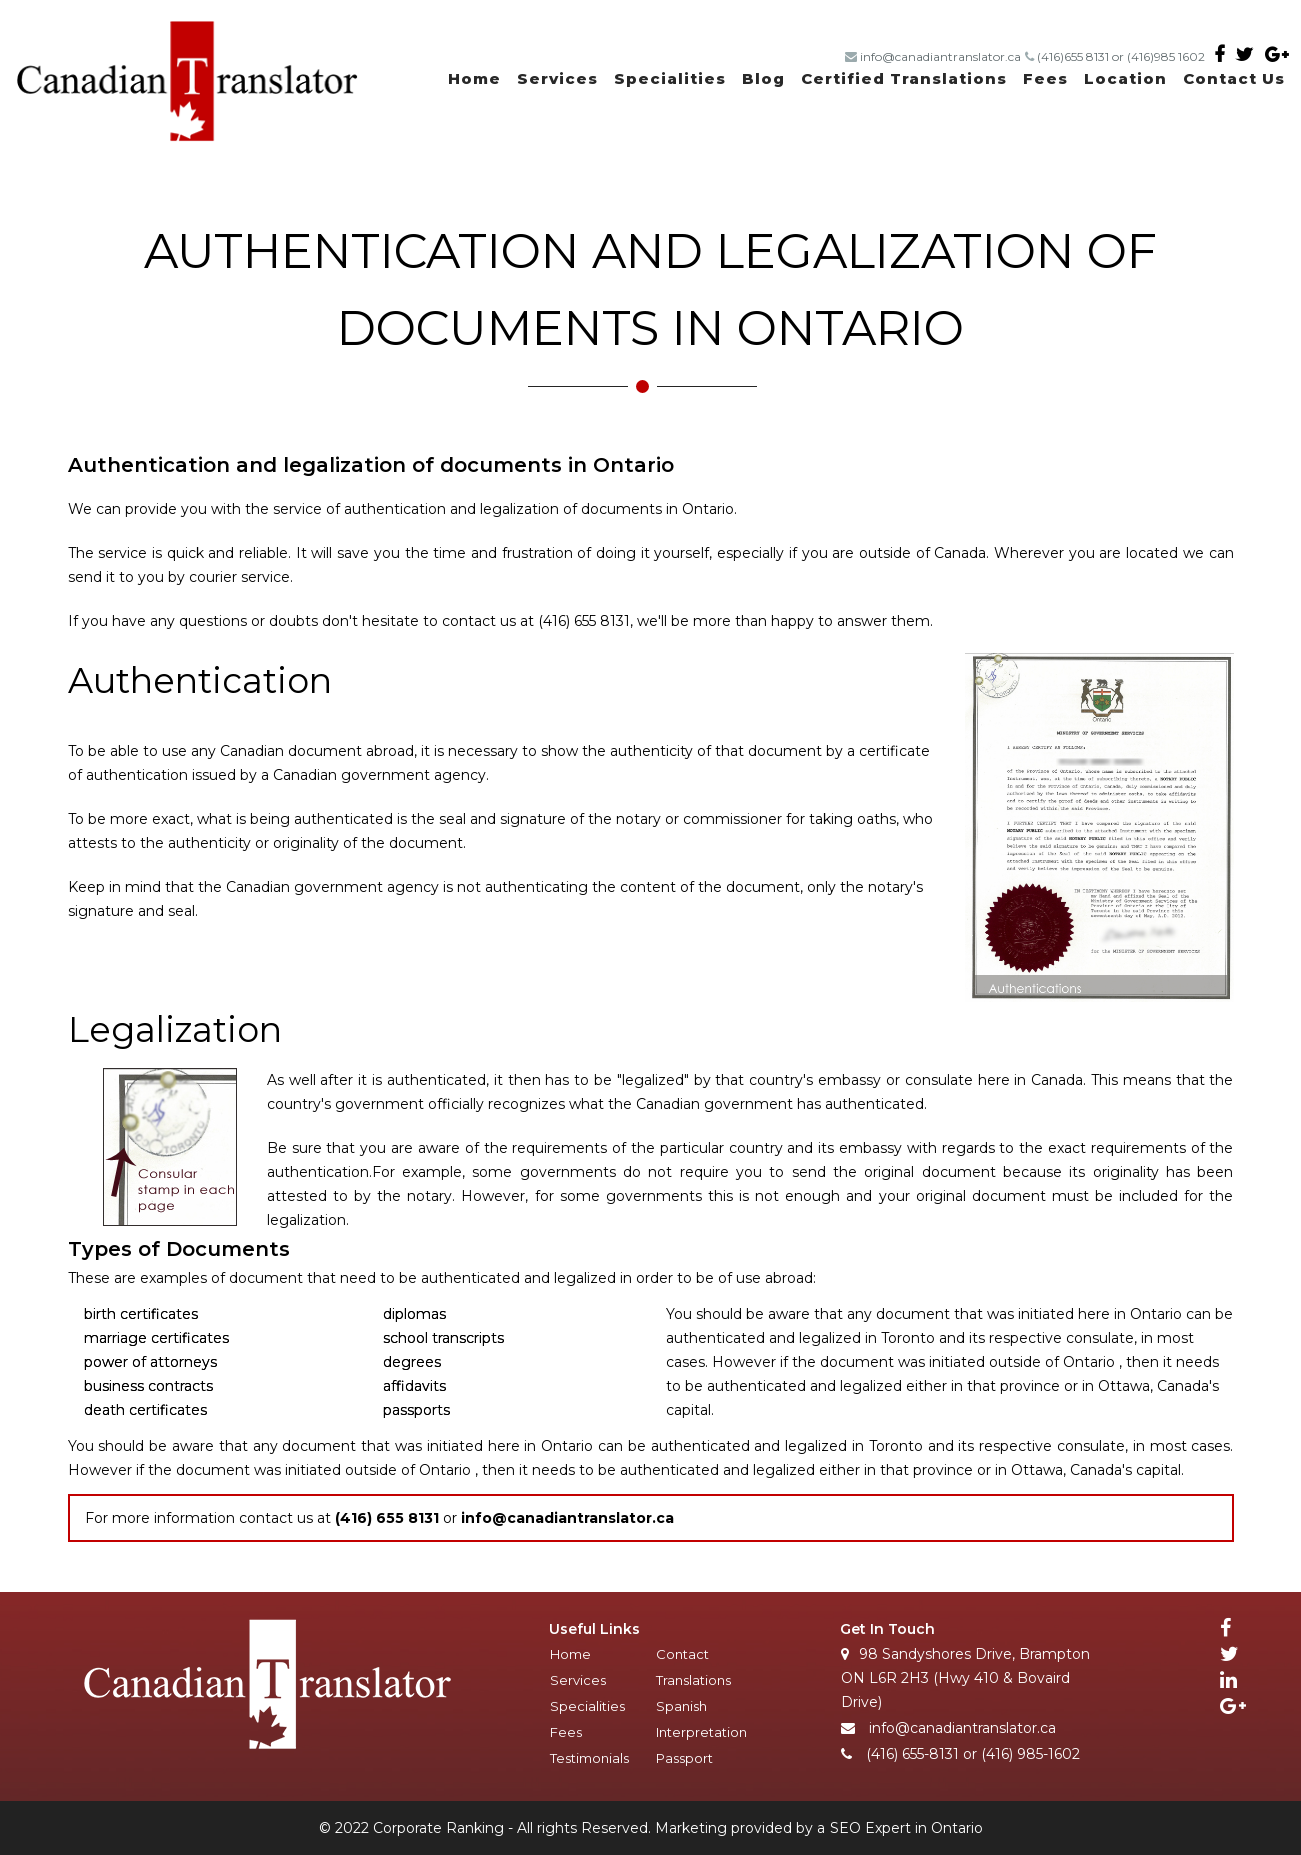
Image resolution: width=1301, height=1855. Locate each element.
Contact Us (1234, 78)
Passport (684, 1758)
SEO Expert (870, 1828)
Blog (763, 78)
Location (1125, 78)
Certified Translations (904, 78)
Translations (693, 1680)
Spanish (681, 1706)
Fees (1045, 78)
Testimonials (589, 1758)
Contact (682, 1654)
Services (557, 78)
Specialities (670, 78)
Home (474, 78)
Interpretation (701, 1732)
